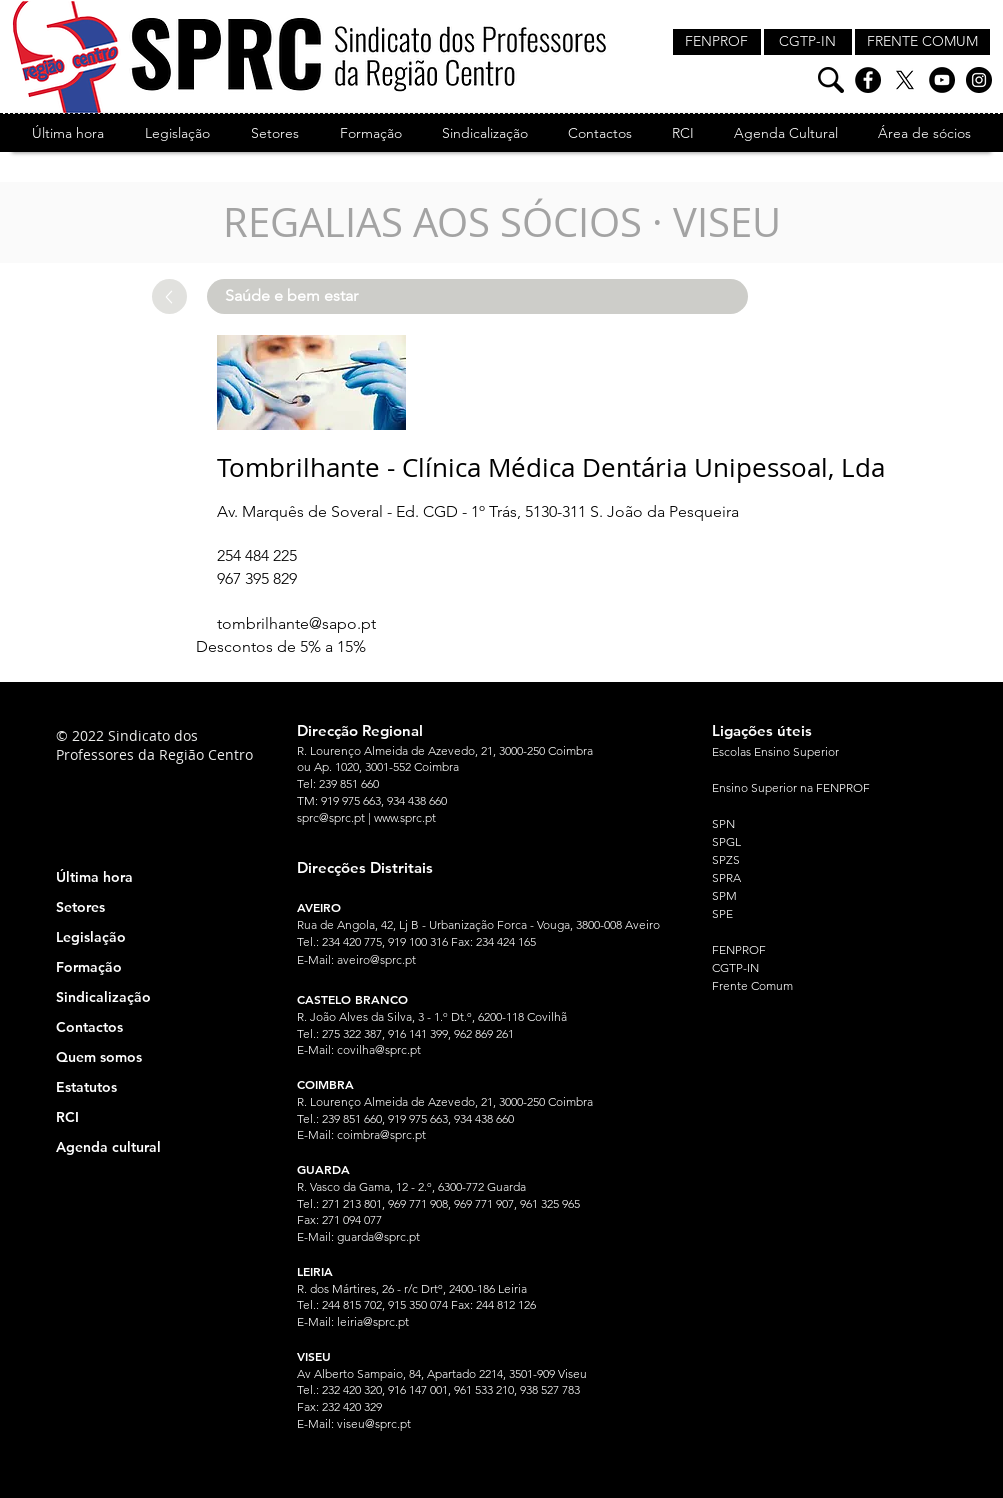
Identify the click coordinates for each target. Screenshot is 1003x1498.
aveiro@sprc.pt (376, 959)
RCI (67, 1117)
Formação (89, 967)
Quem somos (99, 1057)
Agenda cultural (108, 1147)
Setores (80, 907)
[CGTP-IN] (808, 42)
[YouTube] (942, 80)
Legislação (91, 937)
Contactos (89, 1027)
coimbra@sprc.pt (381, 1134)
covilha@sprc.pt (379, 1049)
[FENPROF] (717, 42)
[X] (905, 80)
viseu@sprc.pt (374, 1423)
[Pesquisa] (831, 80)
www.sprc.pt (405, 817)
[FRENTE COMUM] (922, 42)
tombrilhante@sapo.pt (296, 623)
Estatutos (86, 1087)
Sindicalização (103, 997)
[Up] (169, 296)
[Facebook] (868, 80)
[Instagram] (979, 80)
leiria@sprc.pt (373, 1321)
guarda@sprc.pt (378, 1236)
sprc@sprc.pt (331, 817)
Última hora (94, 877)
